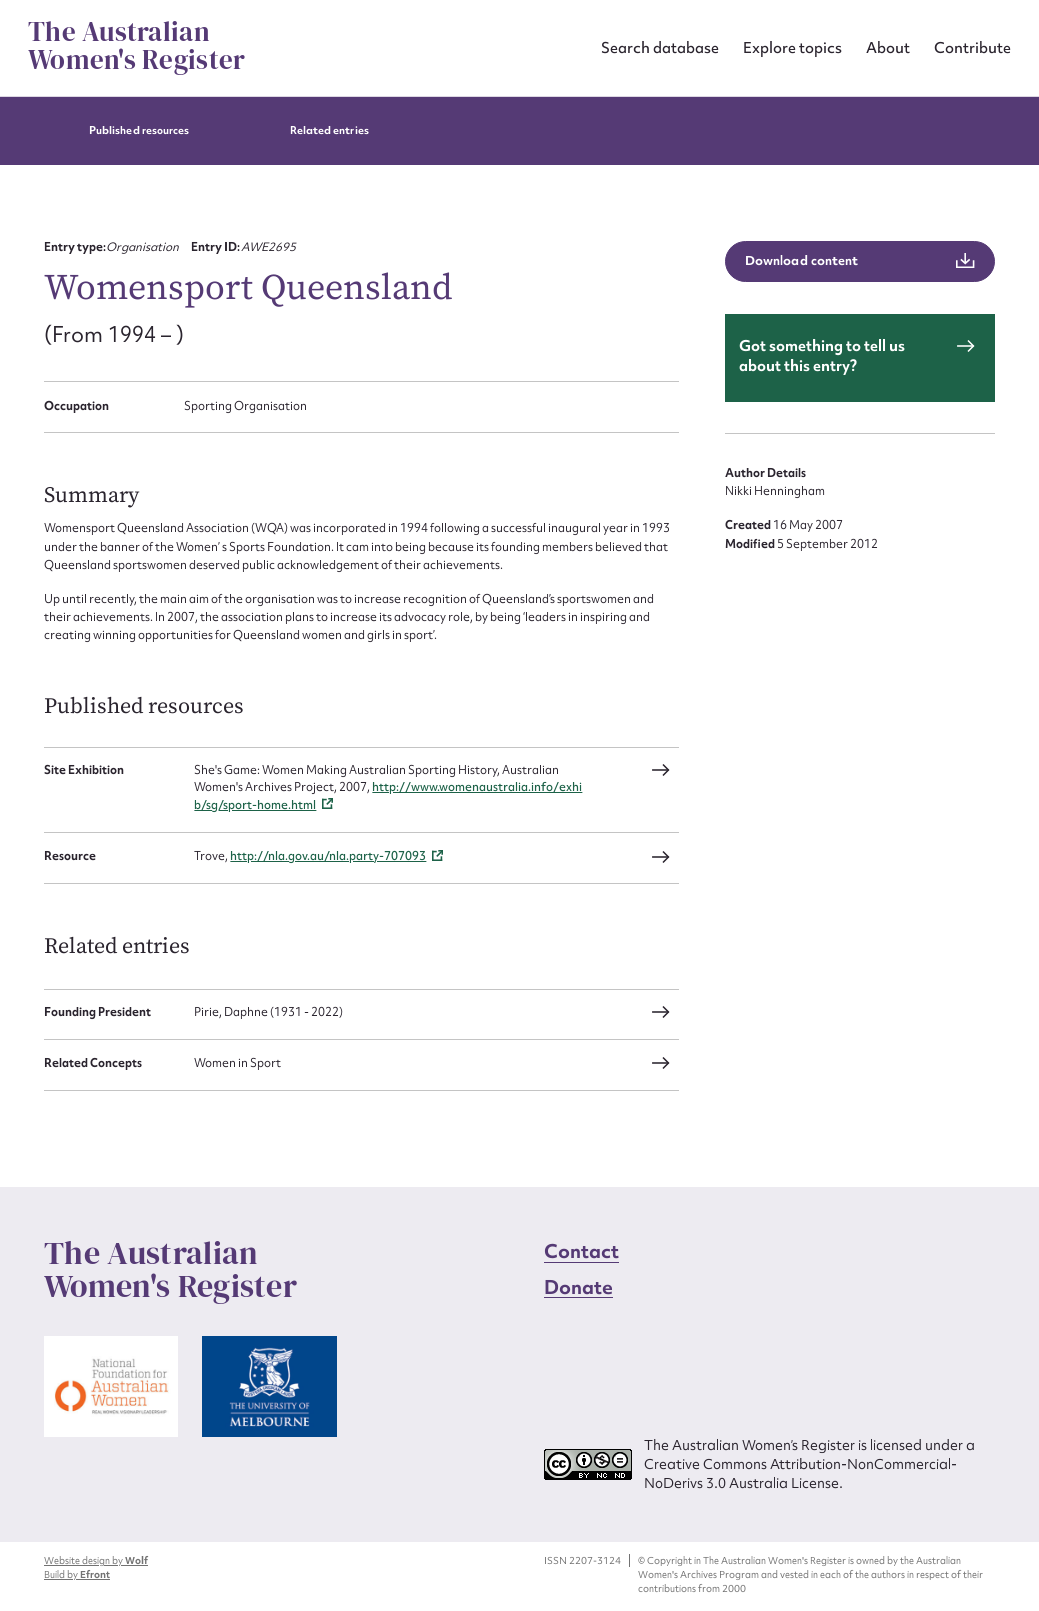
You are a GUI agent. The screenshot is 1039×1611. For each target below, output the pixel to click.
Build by (77, 1574)
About (888, 47)
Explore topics (792, 47)
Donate (579, 1287)
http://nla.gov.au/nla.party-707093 (328, 856)
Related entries (329, 130)
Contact (582, 1251)
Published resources (139, 130)
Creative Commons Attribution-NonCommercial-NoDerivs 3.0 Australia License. (800, 1473)
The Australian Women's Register (136, 46)
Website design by (96, 1560)
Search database (660, 47)
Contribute (972, 47)
